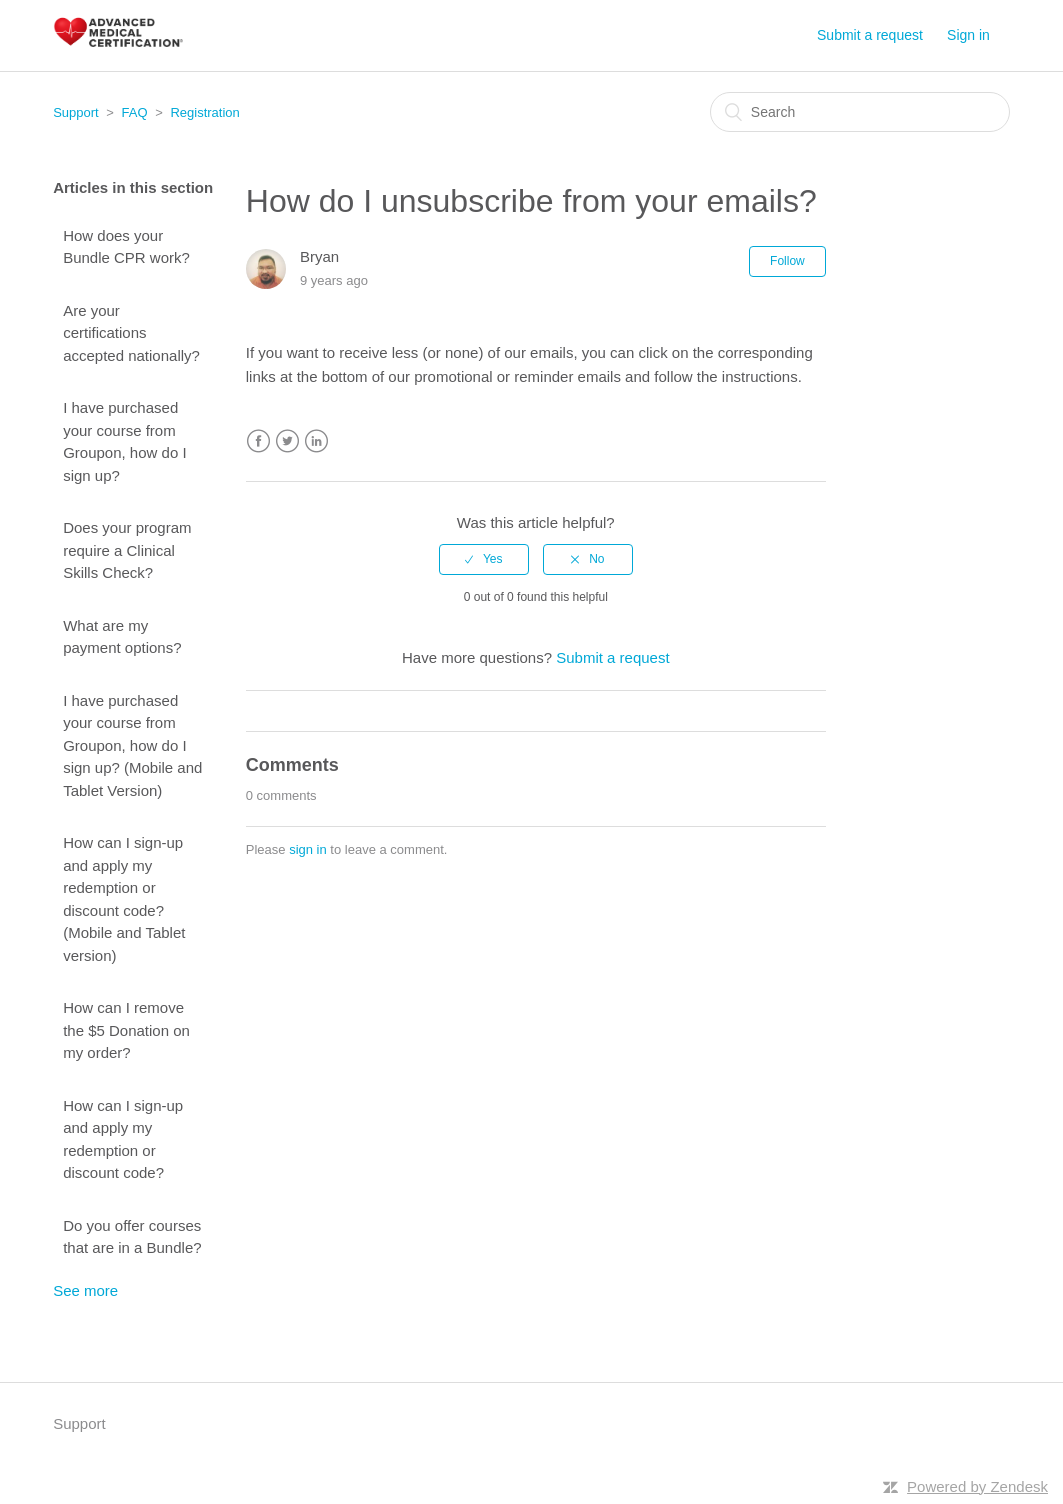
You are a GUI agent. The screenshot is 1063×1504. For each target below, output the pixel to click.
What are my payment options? (122, 637)
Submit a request (870, 35)
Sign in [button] (968, 35)
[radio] (484, 559)
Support (76, 112)
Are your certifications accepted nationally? (131, 333)
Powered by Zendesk (977, 1486)
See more (85, 1290)
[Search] (860, 112)
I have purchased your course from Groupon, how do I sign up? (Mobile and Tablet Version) (132, 745)
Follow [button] (787, 261)
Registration (204, 112)
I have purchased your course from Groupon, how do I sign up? (124, 441)
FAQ (135, 112)
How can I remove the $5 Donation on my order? (126, 1030)
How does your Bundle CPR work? (126, 247)
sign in (308, 849)
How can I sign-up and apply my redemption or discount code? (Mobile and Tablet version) (124, 899)
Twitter (287, 441)
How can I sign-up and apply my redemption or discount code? (123, 1139)
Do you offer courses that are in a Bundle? (132, 1237)
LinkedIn (316, 441)
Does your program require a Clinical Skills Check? (127, 550)
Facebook (258, 441)
